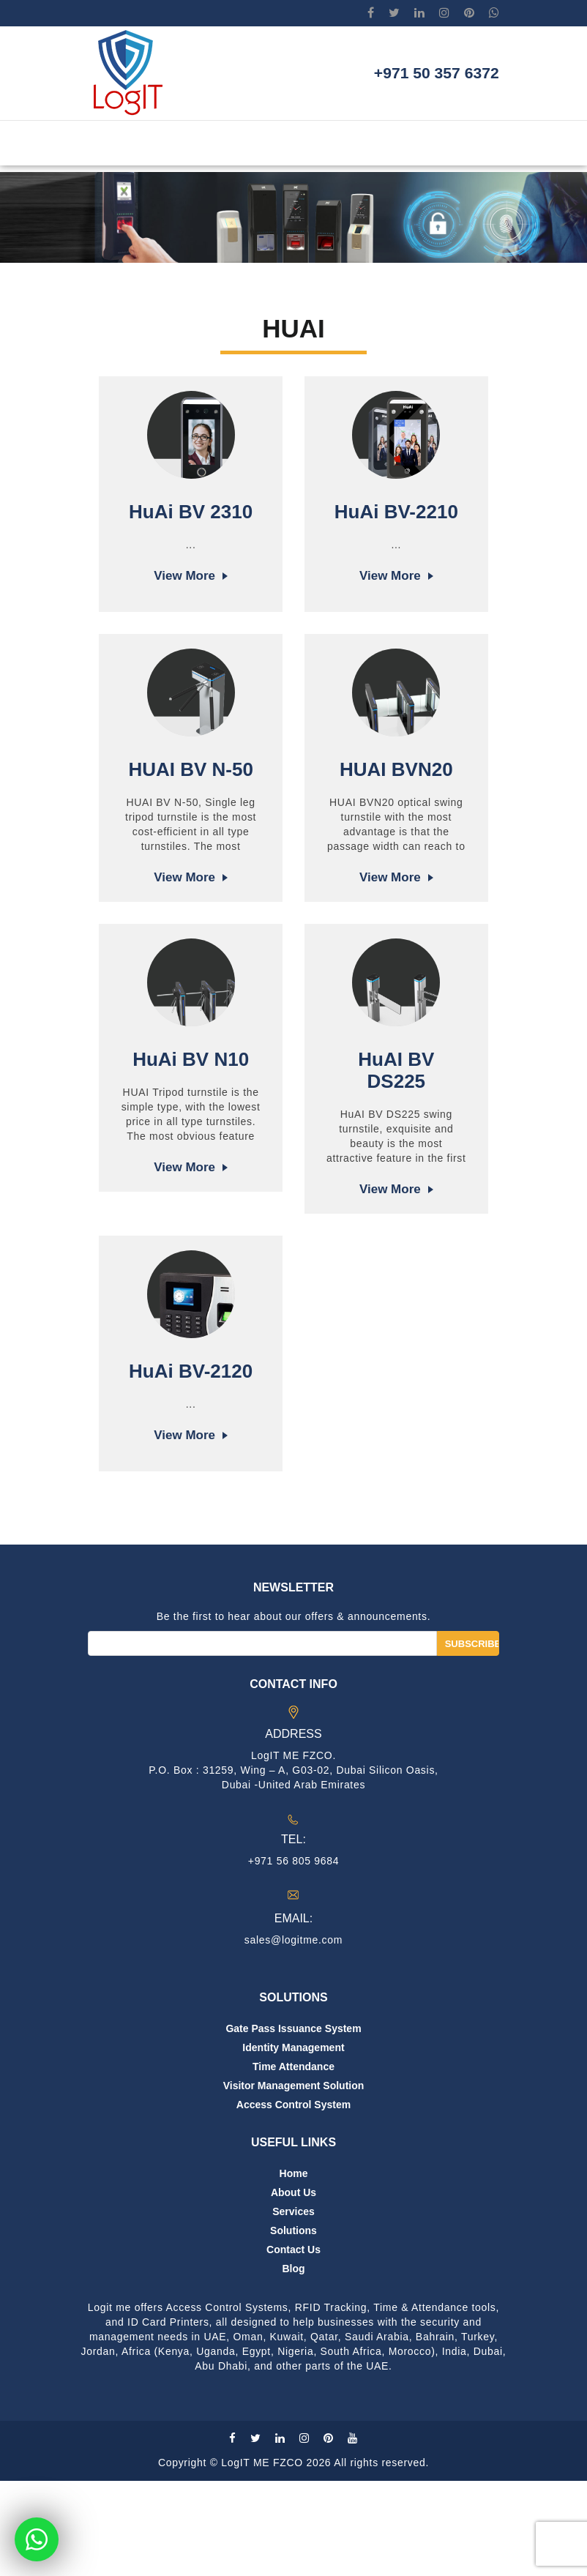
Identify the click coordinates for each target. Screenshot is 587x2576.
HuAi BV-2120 (191, 1424)
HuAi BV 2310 (191, 512)
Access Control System (293, 2200)
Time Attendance (293, 2162)
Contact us (293, 2345)
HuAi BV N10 (190, 1112)
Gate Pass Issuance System (293, 2123)
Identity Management (293, 2142)
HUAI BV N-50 (190, 812)
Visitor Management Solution (293, 2181)
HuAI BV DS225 (396, 1123)
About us (293, 2287)
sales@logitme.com (293, 2035)
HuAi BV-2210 (396, 512)
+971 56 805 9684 (293, 1956)
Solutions (293, 2326)
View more (184, 576)
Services (293, 2306)
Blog (293, 2364)
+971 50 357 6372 (418, 77)
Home (294, 2268)
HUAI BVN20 (396, 812)
